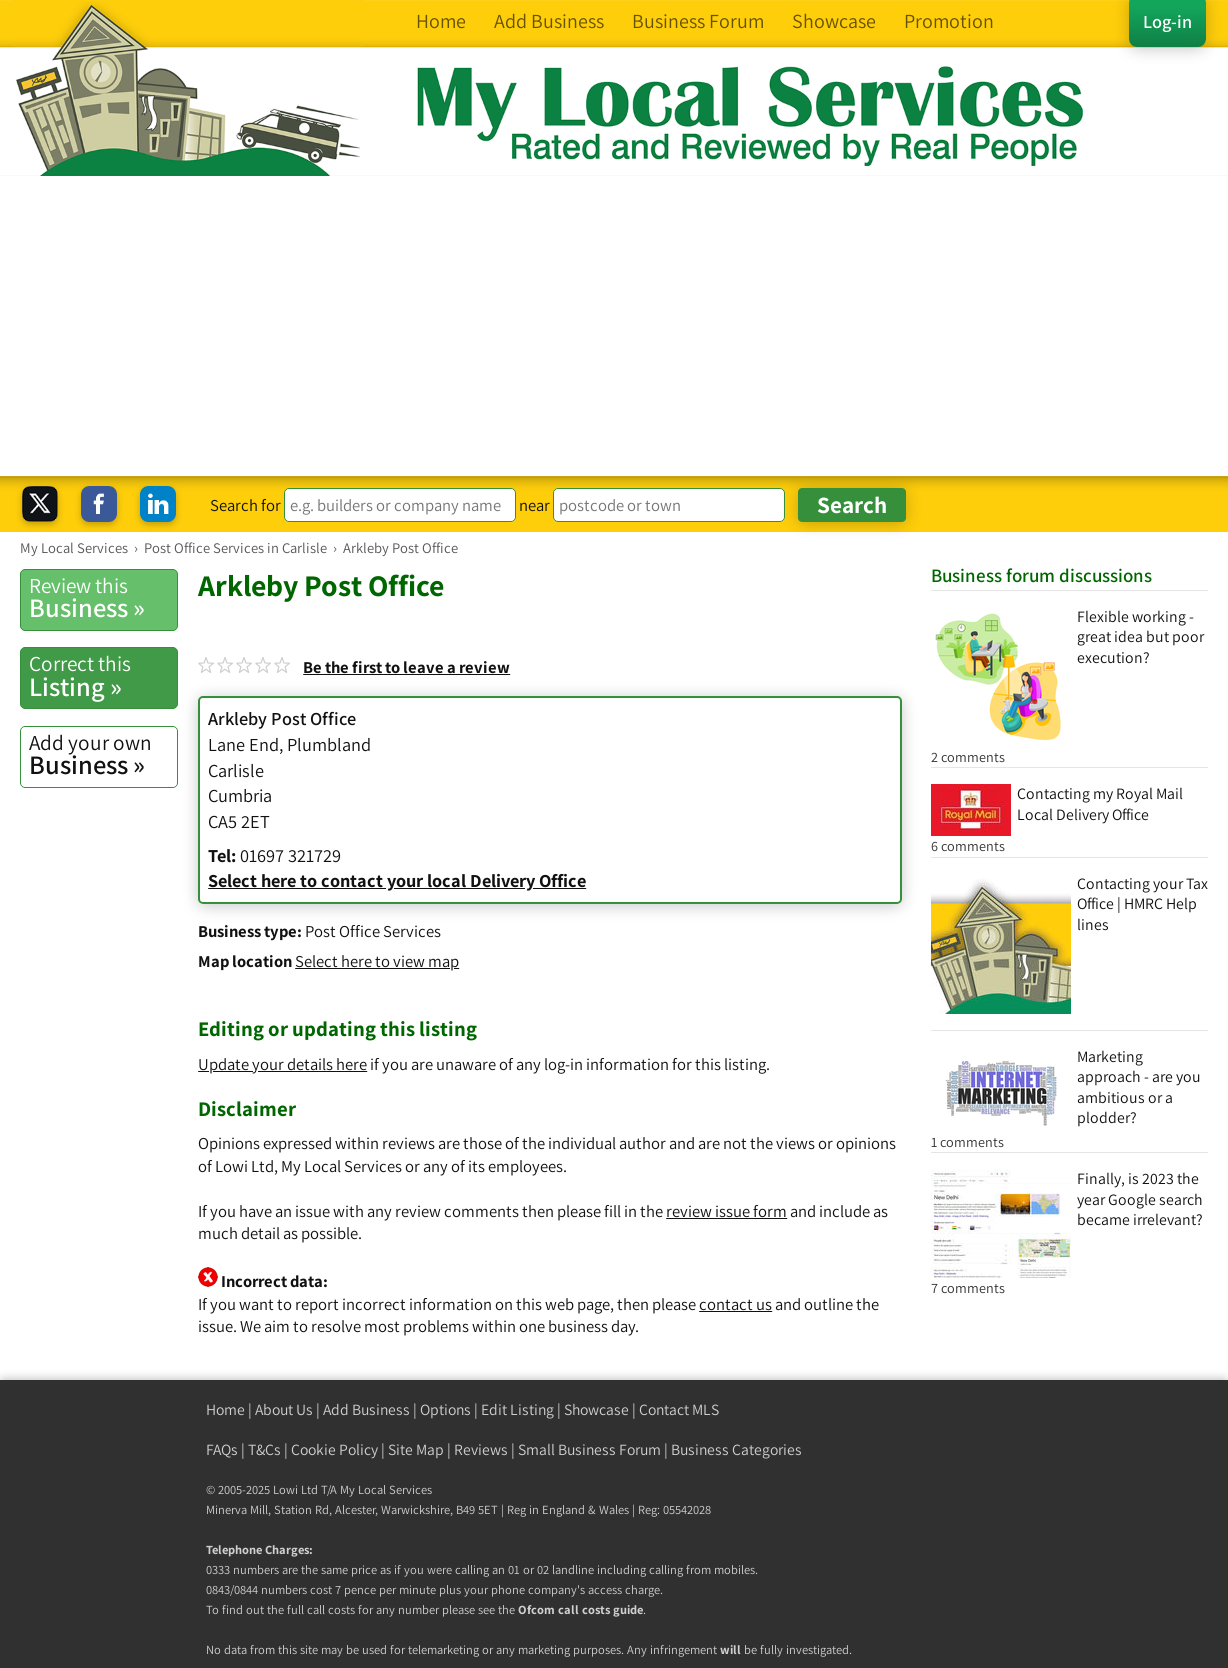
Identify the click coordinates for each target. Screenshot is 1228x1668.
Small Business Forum (589, 1449)
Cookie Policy (334, 1449)
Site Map (416, 1449)
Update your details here (282, 1064)
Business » (103, 598)
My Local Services (386, 1489)
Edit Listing (517, 1409)
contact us (735, 1304)
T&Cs (264, 1449)
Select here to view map (377, 961)
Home (225, 1409)
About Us (284, 1409)
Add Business (366, 1409)
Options (445, 1409)
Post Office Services (373, 931)
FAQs (222, 1449)
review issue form (726, 1211)
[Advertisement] (614, 326)
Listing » (103, 676)
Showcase (596, 1409)
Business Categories (736, 1449)
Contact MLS (679, 1409)
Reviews (481, 1449)
